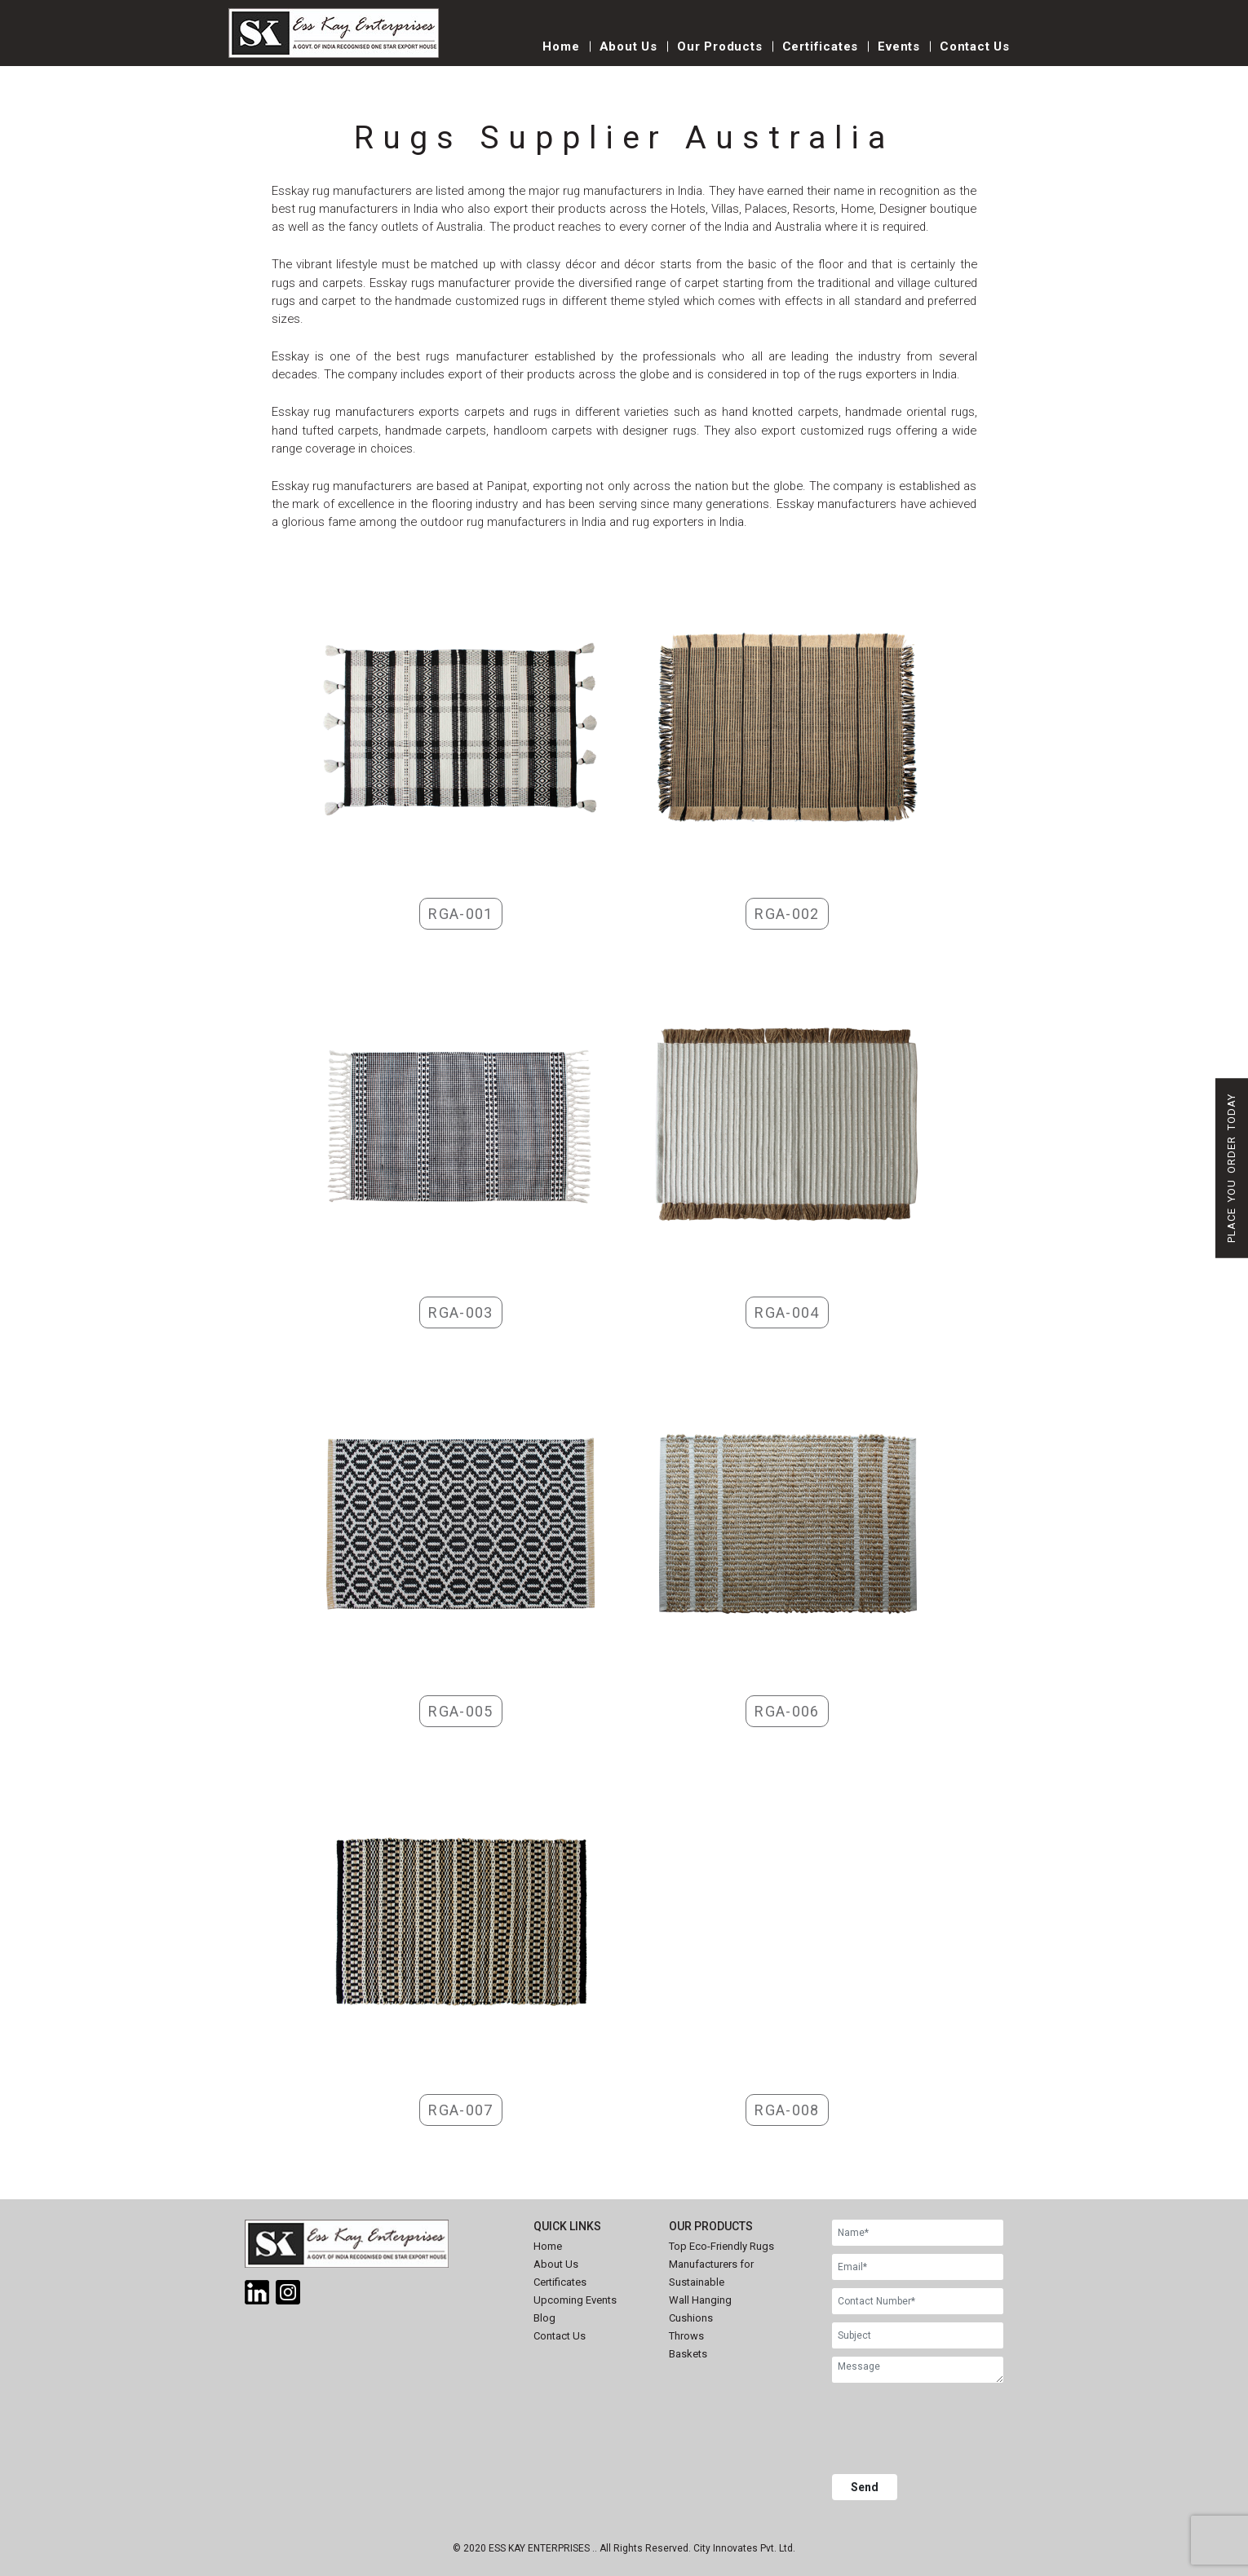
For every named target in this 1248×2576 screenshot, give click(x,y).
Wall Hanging (700, 2300)
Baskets (688, 2354)
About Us (628, 46)
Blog (544, 2318)
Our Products (720, 46)
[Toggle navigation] (486, 55)
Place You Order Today (1231, 1168)
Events (899, 46)
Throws (686, 2336)
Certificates (820, 46)
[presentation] (956, 2431)
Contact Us (975, 46)
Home (560, 46)
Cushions (691, 2318)
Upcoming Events (575, 2300)
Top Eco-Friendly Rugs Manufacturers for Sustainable (721, 2264)
